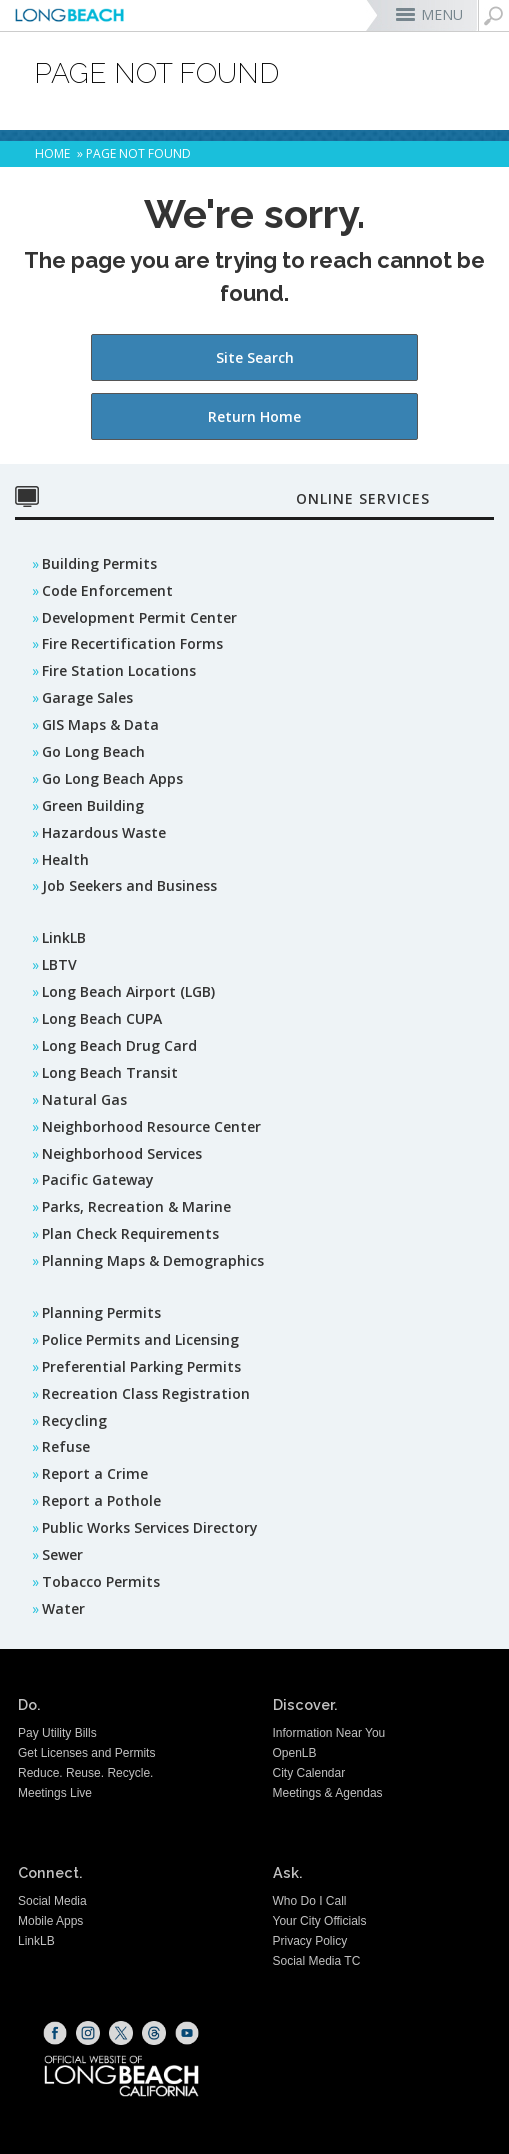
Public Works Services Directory (150, 1527)
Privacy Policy (310, 1941)
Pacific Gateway (98, 1179)
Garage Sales (87, 697)
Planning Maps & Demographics (153, 1260)
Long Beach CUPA (102, 1018)
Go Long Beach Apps (112, 778)
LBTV (59, 964)
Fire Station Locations (119, 670)
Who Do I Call (310, 1901)
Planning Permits (101, 1312)
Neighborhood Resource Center (151, 1126)
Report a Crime (95, 1473)
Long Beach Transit (110, 1072)
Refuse (66, 1446)
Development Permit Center (139, 617)
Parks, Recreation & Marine (136, 1206)
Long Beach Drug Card (119, 1045)
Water (63, 1608)
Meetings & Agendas (328, 1793)
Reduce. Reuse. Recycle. (85, 1773)
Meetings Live (55, 1793)
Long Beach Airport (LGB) (128, 991)
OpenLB (295, 1753)
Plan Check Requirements (130, 1233)
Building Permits (99, 563)
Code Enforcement (107, 590)
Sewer (62, 1554)
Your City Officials (320, 1921)
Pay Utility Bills (57, 1733)
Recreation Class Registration (146, 1393)
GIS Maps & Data (100, 724)
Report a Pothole (101, 1500)
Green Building (93, 805)
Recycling (74, 1420)
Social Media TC (317, 1961)
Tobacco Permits (101, 1581)
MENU (442, 14)
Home (52, 153)
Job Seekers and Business (129, 885)
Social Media (52, 1901)
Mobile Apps (50, 1921)
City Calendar (309, 1773)
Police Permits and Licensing (140, 1339)
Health (65, 859)
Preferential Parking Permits (141, 1366)
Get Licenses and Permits (86, 1753)
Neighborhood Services (122, 1153)
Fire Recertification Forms (132, 643)
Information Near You (329, 1733)
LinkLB (64, 937)
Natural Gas (84, 1099)
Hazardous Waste (104, 832)
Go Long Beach (93, 751)
